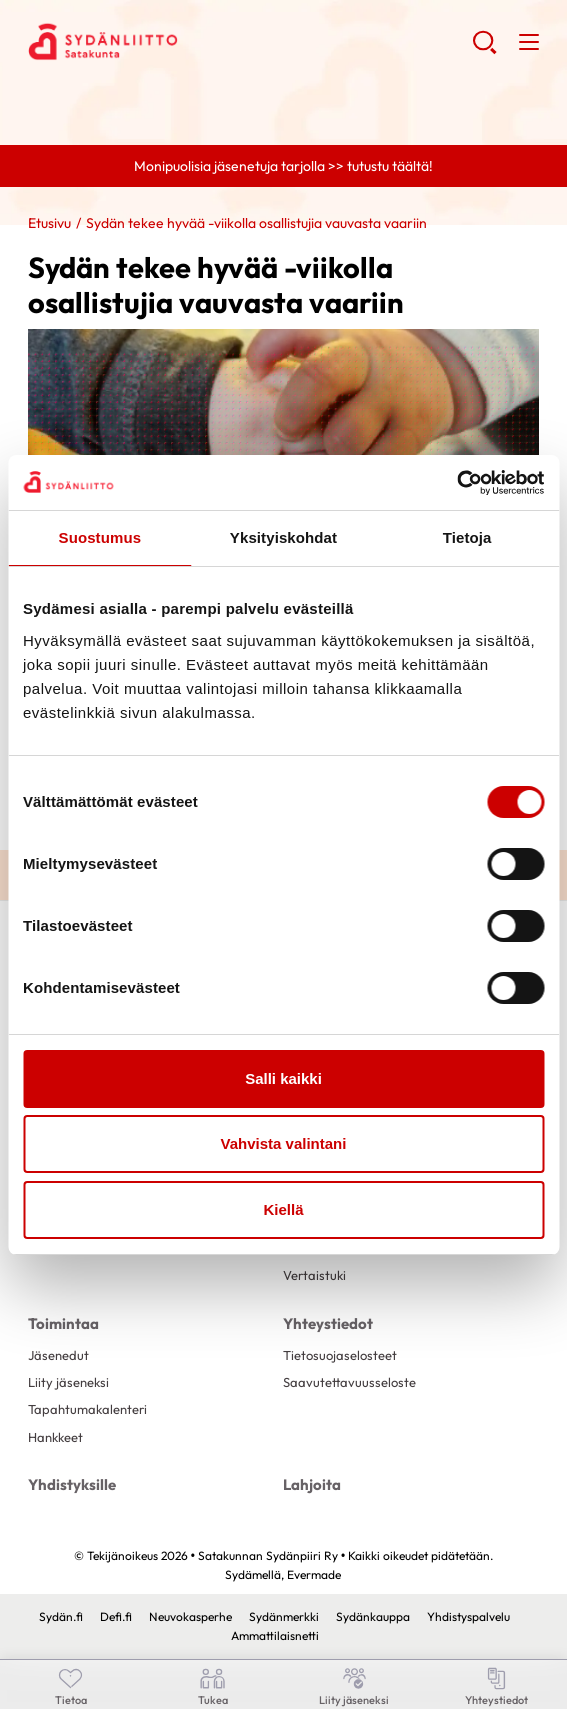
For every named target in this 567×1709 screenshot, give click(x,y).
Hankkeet (55, 1437)
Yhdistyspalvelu (468, 1616)
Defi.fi (116, 1616)
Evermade (314, 1574)
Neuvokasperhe (190, 1616)
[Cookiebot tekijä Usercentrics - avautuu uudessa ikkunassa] (456, 483)
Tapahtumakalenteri (87, 1409)
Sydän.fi (61, 1616)
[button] (484, 50)
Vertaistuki (314, 1275)
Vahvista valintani (284, 1143)
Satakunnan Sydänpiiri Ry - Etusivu (188, 41)
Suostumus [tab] (100, 537)
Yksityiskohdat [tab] (283, 537)
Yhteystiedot (328, 1323)
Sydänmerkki (284, 1616)
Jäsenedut (58, 1355)
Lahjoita (312, 1484)
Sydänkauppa (373, 1616)
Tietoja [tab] (467, 537)
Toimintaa (63, 1323)
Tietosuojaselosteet (340, 1355)
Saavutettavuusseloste (349, 1382)
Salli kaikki (283, 1078)
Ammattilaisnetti (275, 1635)
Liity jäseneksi (68, 1382)
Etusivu (49, 223)
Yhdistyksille (72, 1484)
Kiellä (283, 1209)
